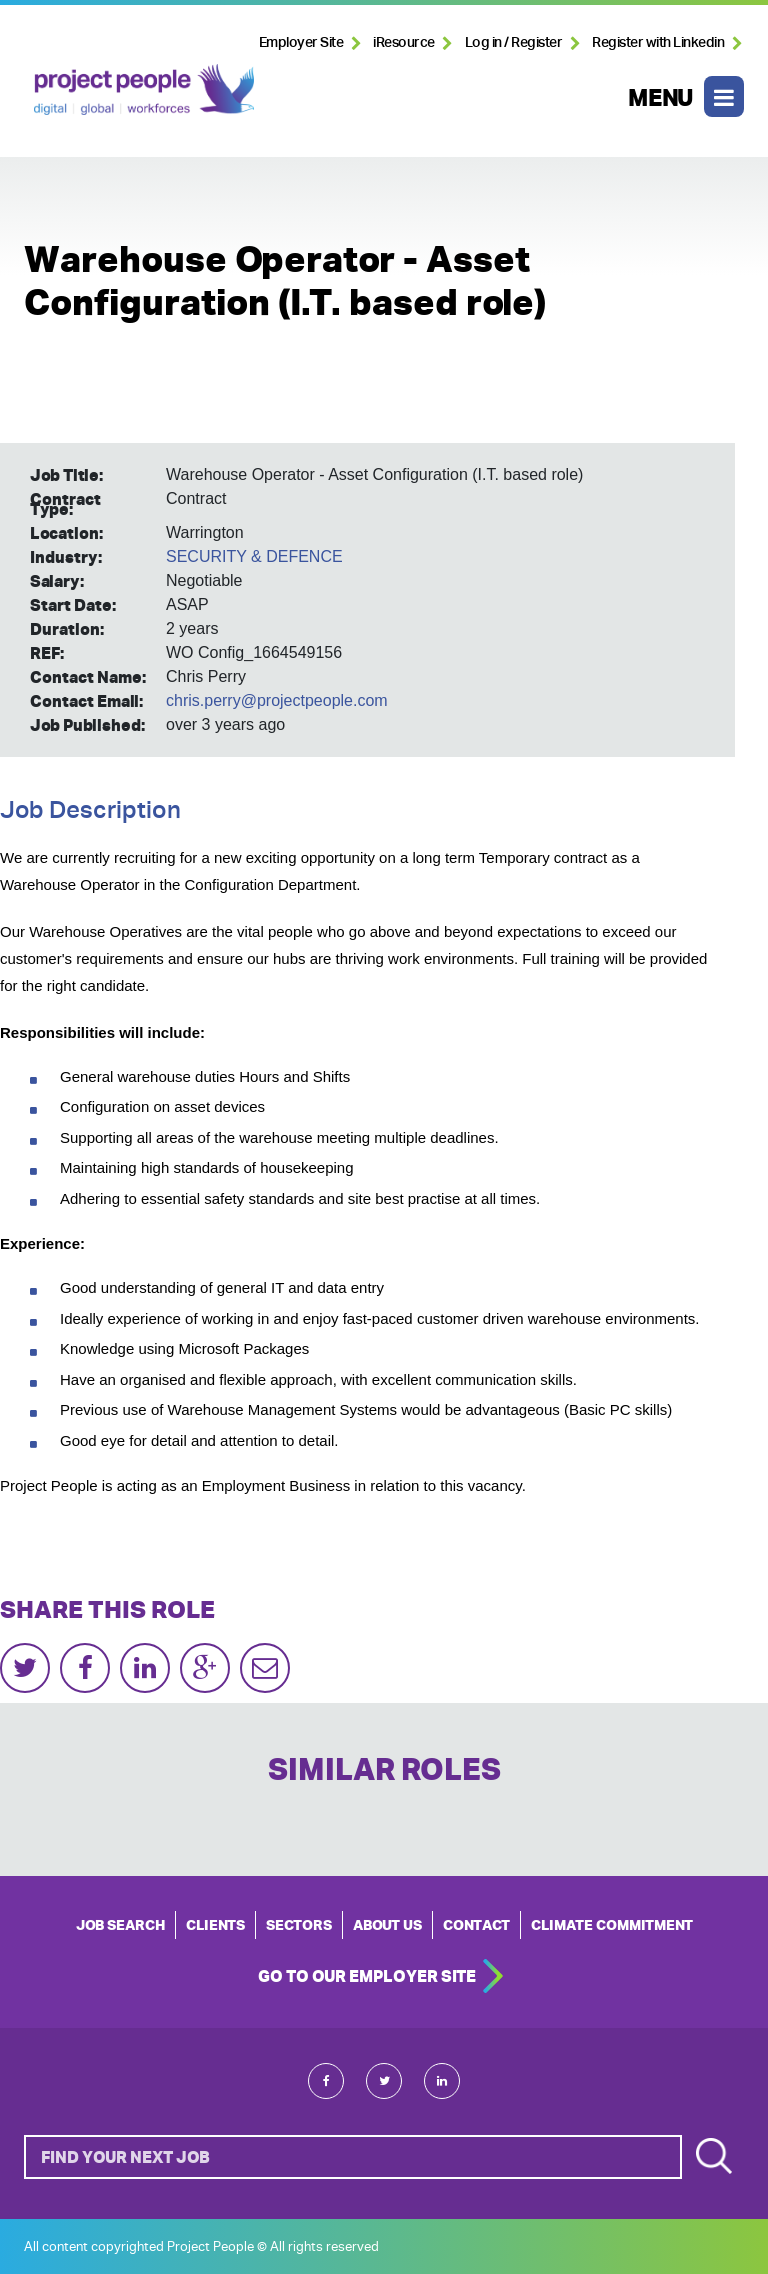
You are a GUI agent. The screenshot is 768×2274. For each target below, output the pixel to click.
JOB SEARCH (120, 1925)
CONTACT (476, 1925)
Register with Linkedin (658, 42)
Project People (144, 89)
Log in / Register (514, 42)
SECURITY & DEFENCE (254, 556)
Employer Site (301, 42)
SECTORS (299, 1925)
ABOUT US (387, 1925)
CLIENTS (215, 1925)
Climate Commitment (612, 1925)
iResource (404, 42)
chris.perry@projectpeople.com (277, 700)
